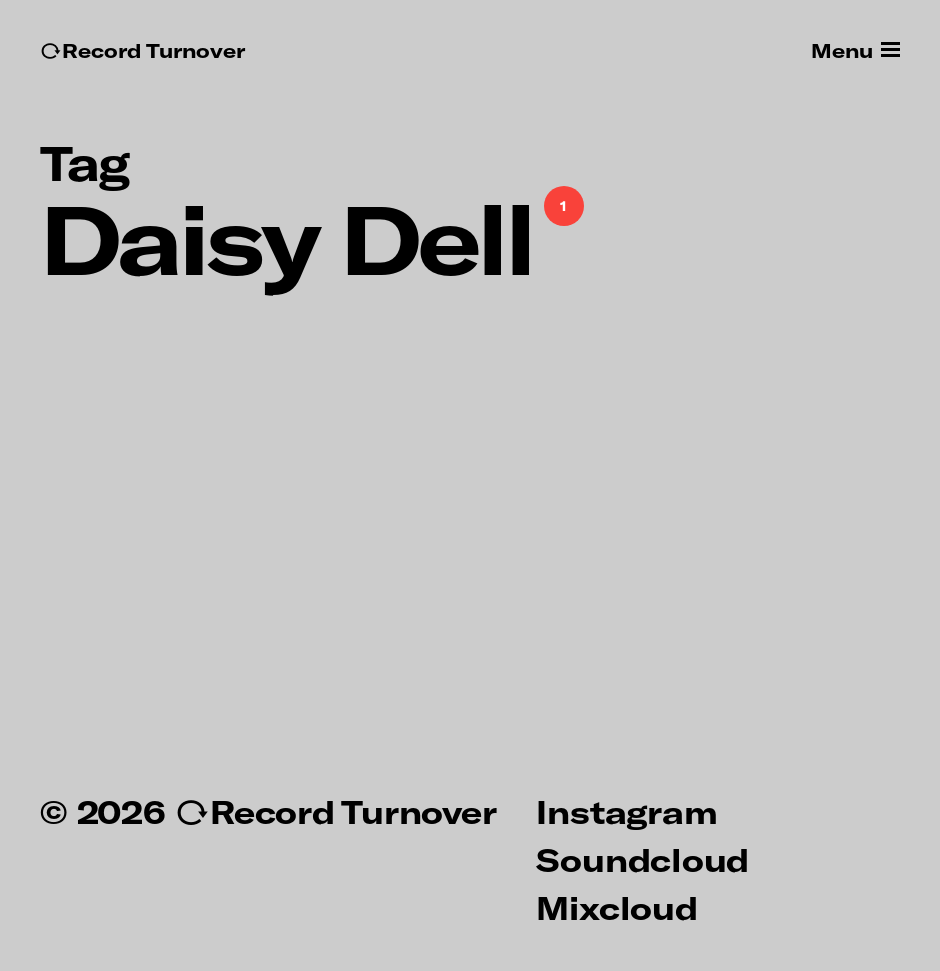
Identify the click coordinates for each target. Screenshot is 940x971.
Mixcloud (616, 907)
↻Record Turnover (142, 50)
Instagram (626, 811)
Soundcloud (642, 859)
